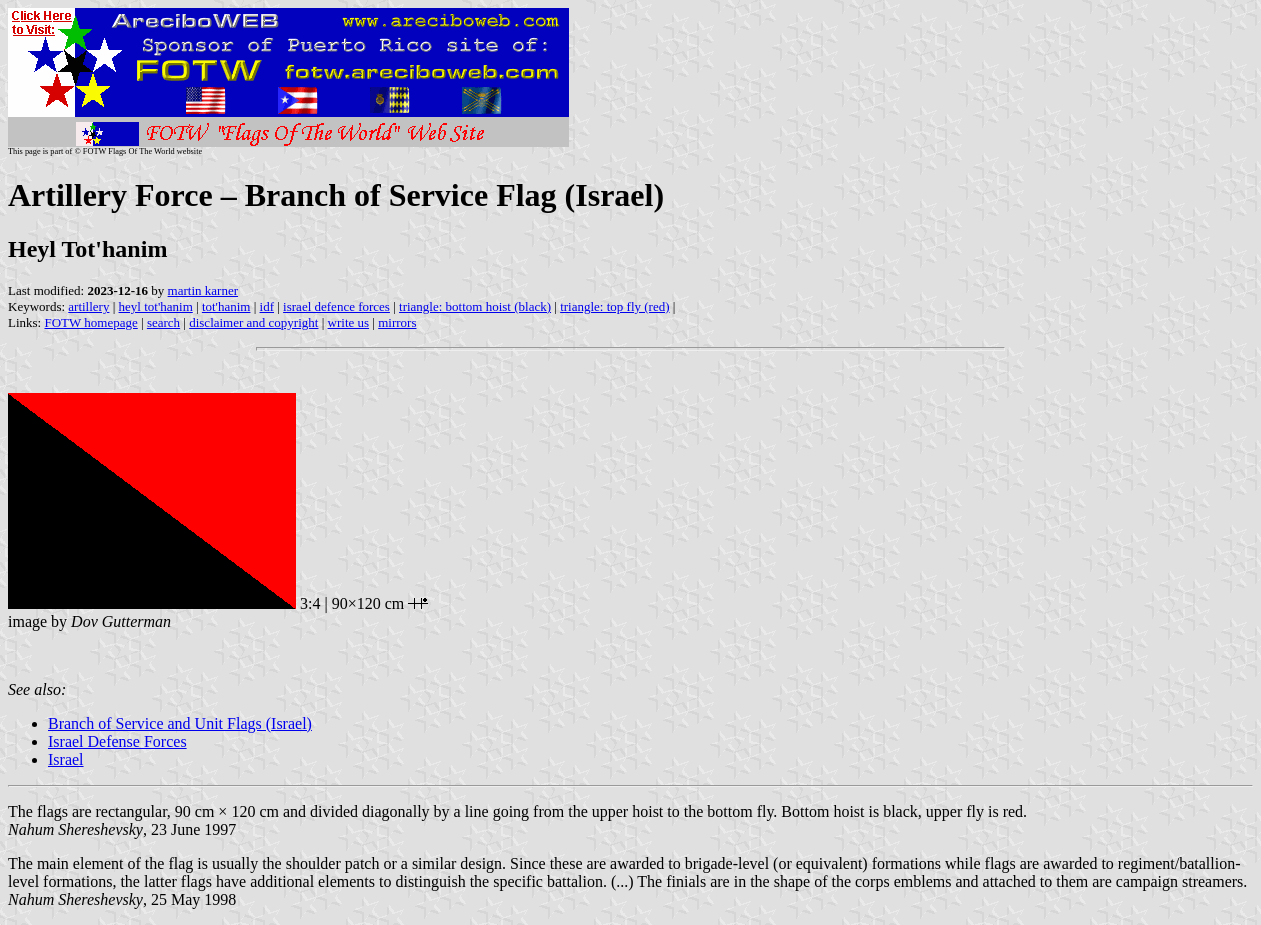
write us (349, 322)
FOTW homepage (90, 322)
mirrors (397, 322)
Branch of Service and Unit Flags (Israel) (180, 723)
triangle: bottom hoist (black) (475, 306)
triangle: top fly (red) (614, 306)
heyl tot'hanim (156, 306)
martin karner (203, 290)
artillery (88, 306)
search (163, 322)
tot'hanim (226, 306)
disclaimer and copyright (253, 322)
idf (267, 306)
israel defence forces (336, 306)
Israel (66, 759)
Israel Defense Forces (117, 741)
